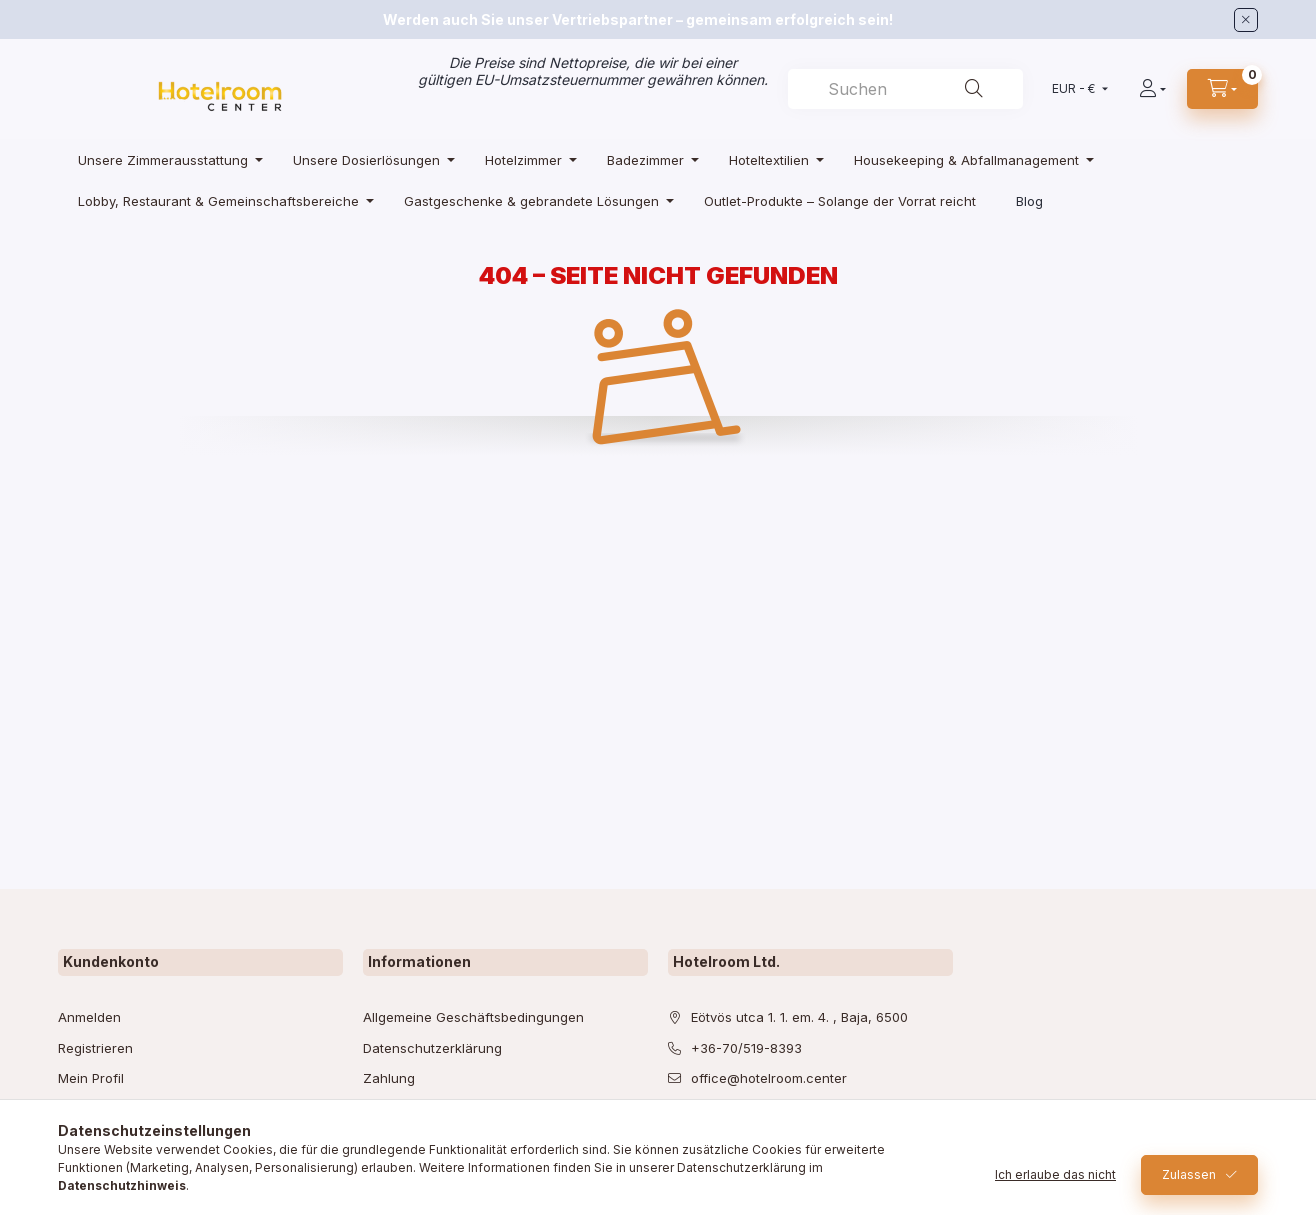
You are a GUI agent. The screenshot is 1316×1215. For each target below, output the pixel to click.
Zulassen (1189, 1174)
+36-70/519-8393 (746, 1048)
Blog (1029, 201)
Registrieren (95, 1048)
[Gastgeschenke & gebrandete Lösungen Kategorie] (534, 200)
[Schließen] (1246, 20)
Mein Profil (91, 1078)
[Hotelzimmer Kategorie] (526, 159)
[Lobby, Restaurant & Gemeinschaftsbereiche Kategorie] (221, 200)
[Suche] (974, 89)
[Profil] (1152, 89)
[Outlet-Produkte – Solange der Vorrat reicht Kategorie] (840, 200)
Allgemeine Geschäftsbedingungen (473, 1017)
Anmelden (89, 1017)
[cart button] (1222, 89)
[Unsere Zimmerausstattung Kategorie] (165, 159)
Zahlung (389, 1078)
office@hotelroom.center (769, 1078)
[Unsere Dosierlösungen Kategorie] (369, 159)
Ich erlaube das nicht (1055, 1174)
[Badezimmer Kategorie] (648, 159)
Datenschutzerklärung (432, 1048)
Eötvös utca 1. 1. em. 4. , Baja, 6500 (799, 1017)
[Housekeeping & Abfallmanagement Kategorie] (969, 159)
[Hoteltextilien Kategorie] (771, 159)
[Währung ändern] (1075, 89)
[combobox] (905, 89)
